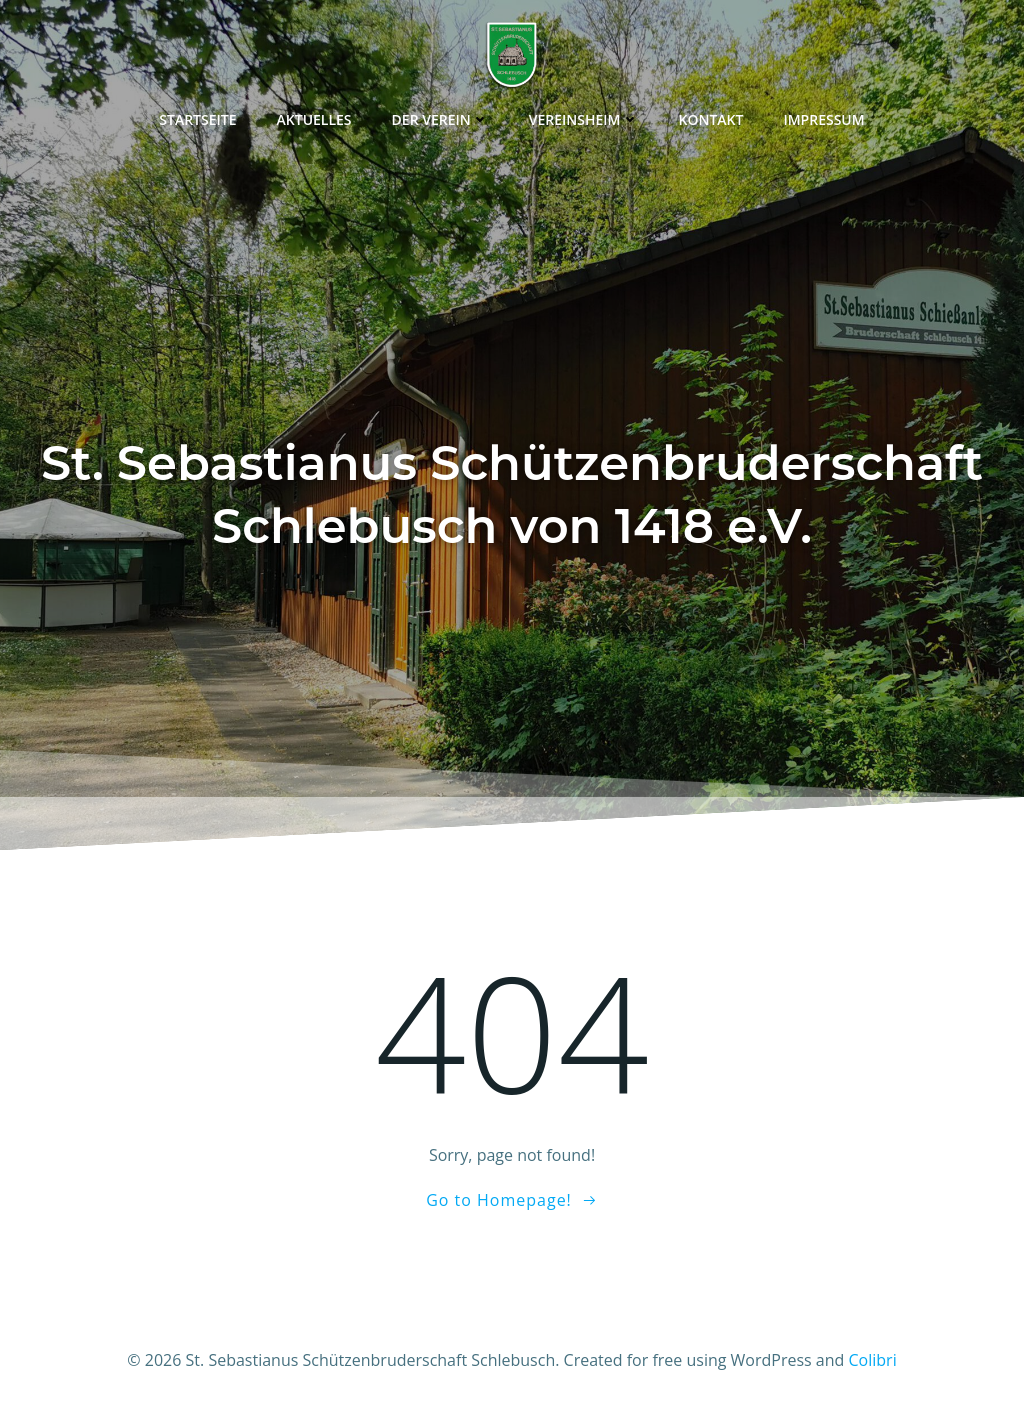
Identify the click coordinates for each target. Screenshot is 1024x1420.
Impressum (823, 119)
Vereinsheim (584, 119)
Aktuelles (314, 119)
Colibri (873, 1360)
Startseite (197, 119)
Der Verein (440, 119)
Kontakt (711, 119)
